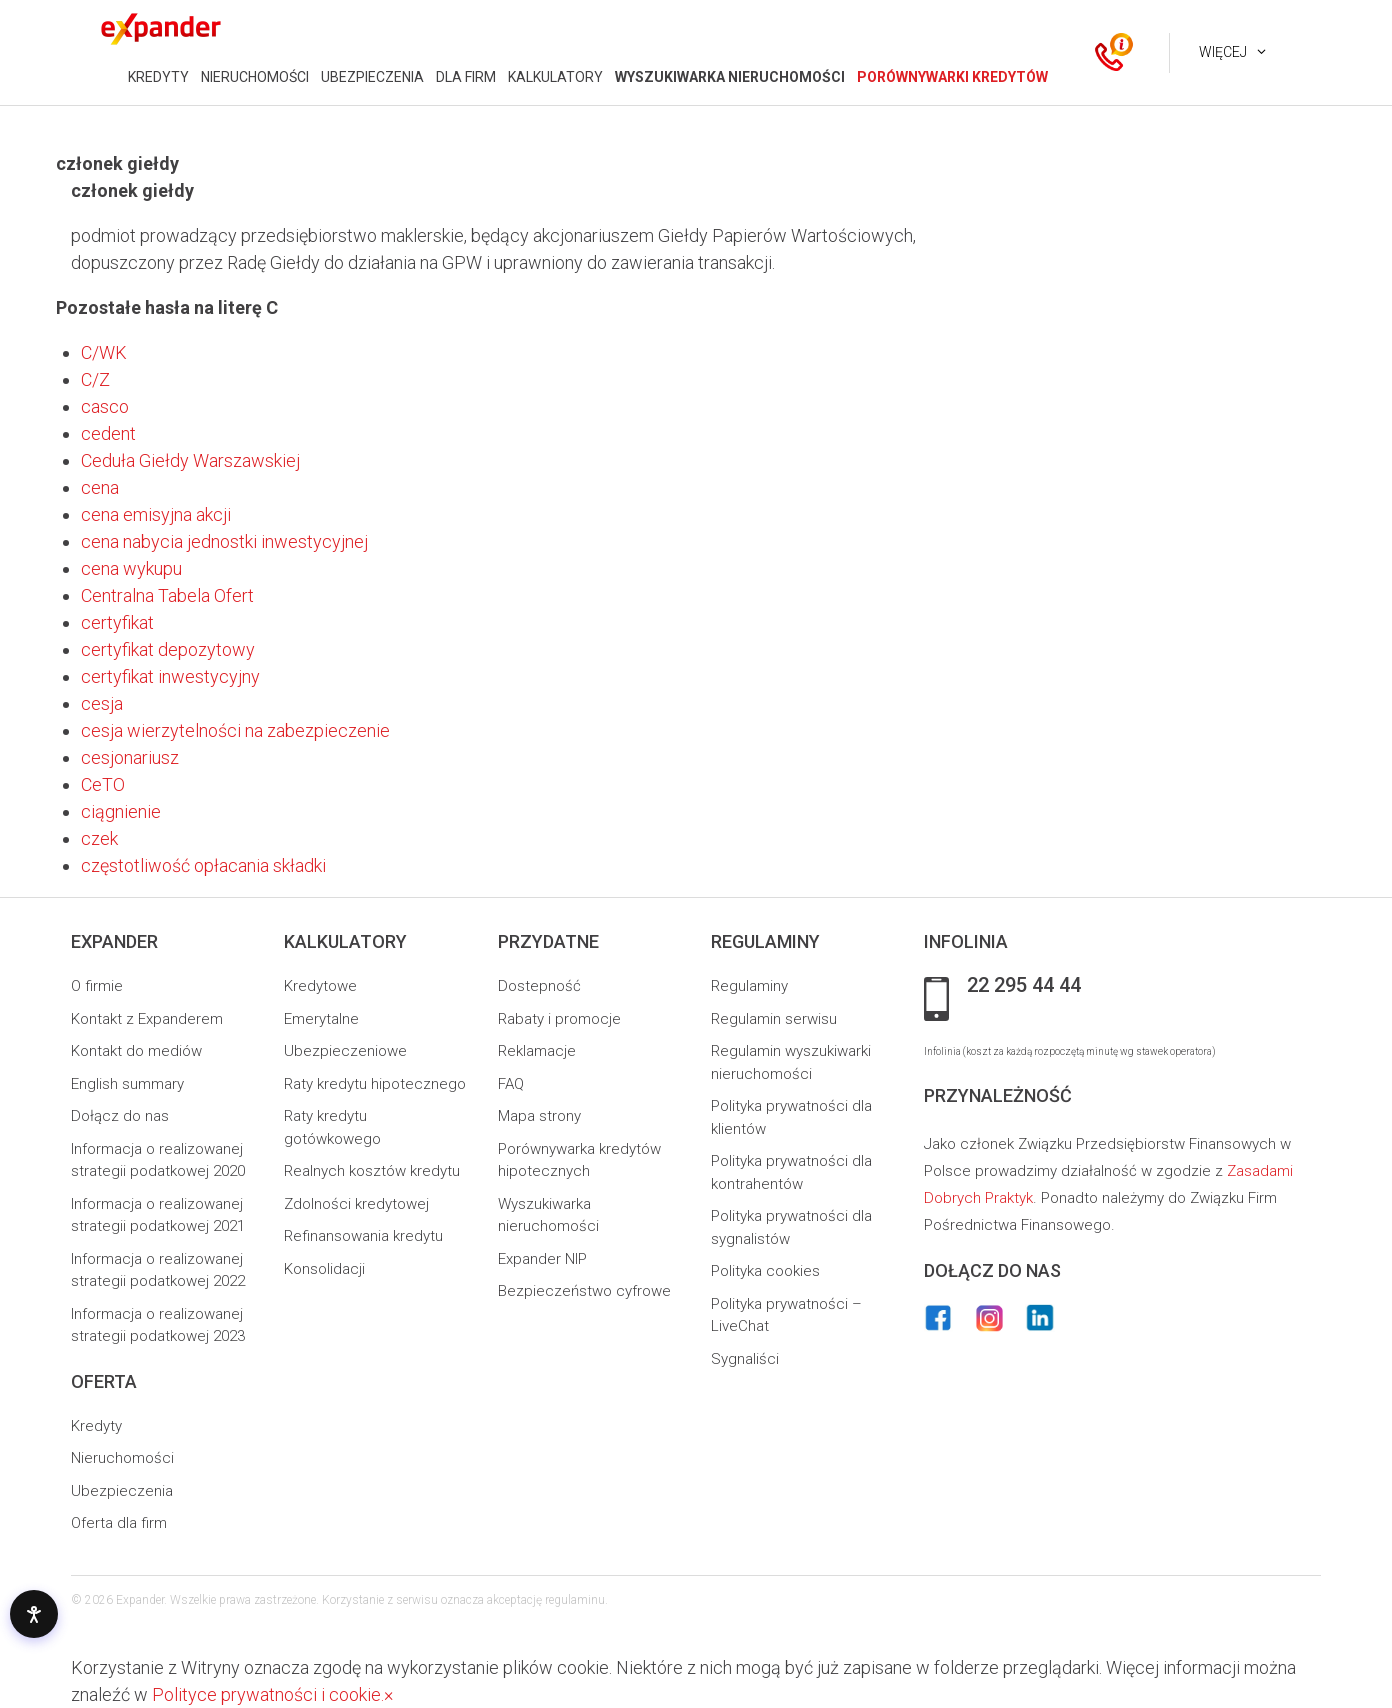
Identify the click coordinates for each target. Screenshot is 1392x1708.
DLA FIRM (466, 77)
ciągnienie (121, 811)
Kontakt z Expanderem (147, 1019)
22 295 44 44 (1024, 986)
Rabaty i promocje (559, 1019)
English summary (127, 1084)
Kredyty (96, 1426)
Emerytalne (321, 1019)
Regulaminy (749, 986)
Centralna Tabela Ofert (167, 595)
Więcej (1223, 52)
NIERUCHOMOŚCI (255, 77)
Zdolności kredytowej (356, 1204)
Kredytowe (320, 986)
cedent (108, 433)
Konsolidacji (324, 1269)
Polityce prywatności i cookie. (268, 1694)
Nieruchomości (122, 1458)
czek (99, 838)
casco (105, 406)
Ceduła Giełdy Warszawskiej (190, 460)
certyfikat (117, 622)
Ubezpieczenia (122, 1491)
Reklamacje (537, 1051)
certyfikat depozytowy (168, 649)
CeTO (103, 784)
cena (100, 487)
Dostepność (539, 986)
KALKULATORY (555, 77)
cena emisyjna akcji (156, 514)
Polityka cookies (765, 1271)
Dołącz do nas (120, 1116)
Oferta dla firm (119, 1523)
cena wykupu (131, 568)
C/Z (95, 379)
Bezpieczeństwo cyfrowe (584, 1291)
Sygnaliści (745, 1359)
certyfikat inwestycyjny (170, 676)
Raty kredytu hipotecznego (375, 1084)
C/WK (104, 352)
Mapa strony (539, 1116)
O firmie (97, 986)
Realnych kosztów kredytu (372, 1171)
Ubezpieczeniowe (345, 1051)
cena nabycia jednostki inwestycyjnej (224, 541)
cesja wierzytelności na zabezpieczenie (235, 730)
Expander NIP (542, 1259)
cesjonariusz (130, 757)
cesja (102, 703)
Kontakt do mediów (136, 1051)
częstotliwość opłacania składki (203, 865)
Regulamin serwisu (774, 1019)
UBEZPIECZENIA (372, 77)
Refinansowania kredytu (363, 1236)
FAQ (511, 1084)
